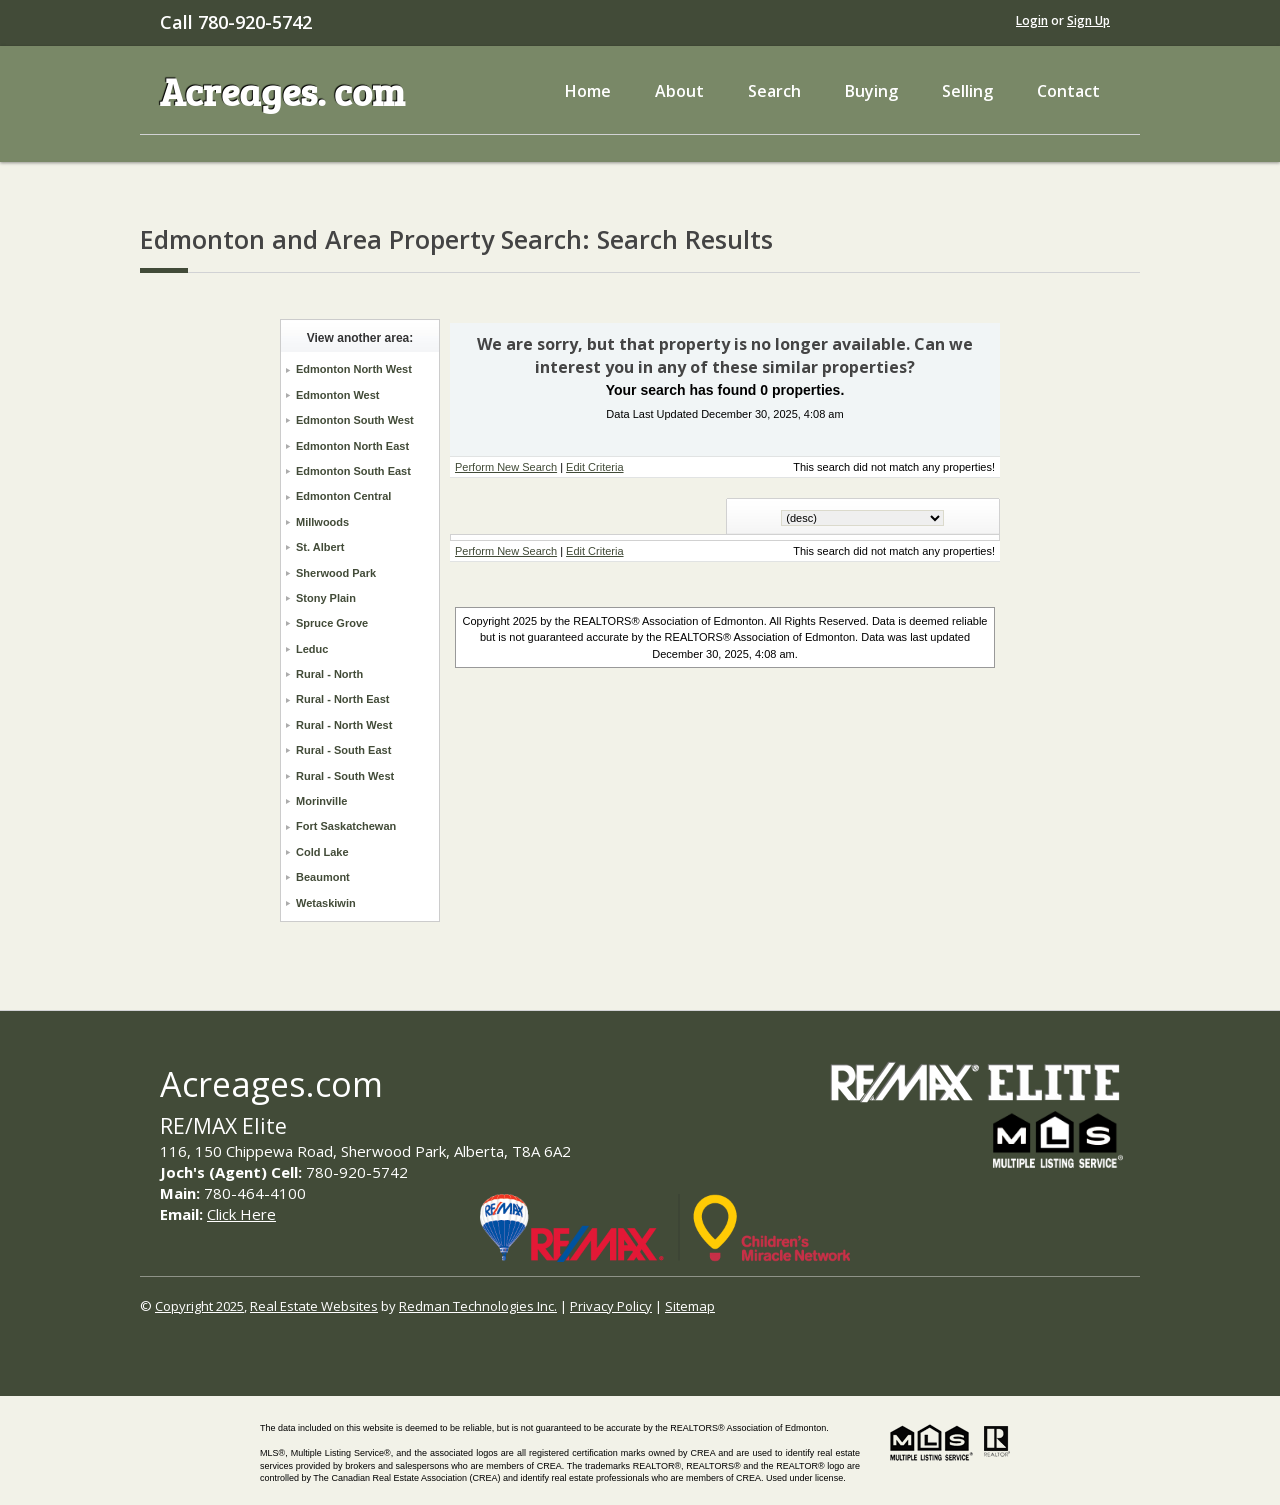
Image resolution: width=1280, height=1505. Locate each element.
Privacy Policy (611, 1306)
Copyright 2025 (199, 1306)
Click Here (241, 1214)
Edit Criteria (594, 467)
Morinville (321, 801)
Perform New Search (506, 467)
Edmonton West (338, 395)
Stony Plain (326, 598)
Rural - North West (344, 725)
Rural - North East (343, 699)
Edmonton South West (355, 420)
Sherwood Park (336, 573)
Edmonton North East (352, 446)
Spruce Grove (332, 623)
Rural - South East (343, 750)
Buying (871, 91)
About (679, 91)
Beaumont (323, 877)
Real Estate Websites (314, 1306)
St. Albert (320, 547)
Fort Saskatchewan (346, 826)
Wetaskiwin (326, 903)
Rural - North (329, 674)
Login (1032, 20)
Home (588, 91)
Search (774, 91)
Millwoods (322, 522)
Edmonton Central (343, 496)
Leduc (312, 649)
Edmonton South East (353, 471)
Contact (1068, 91)
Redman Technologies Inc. (478, 1306)
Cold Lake (322, 852)
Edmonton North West (354, 369)
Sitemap (690, 1306)
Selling (967, 91)
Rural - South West (345, 776)
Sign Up (1088, 20)
